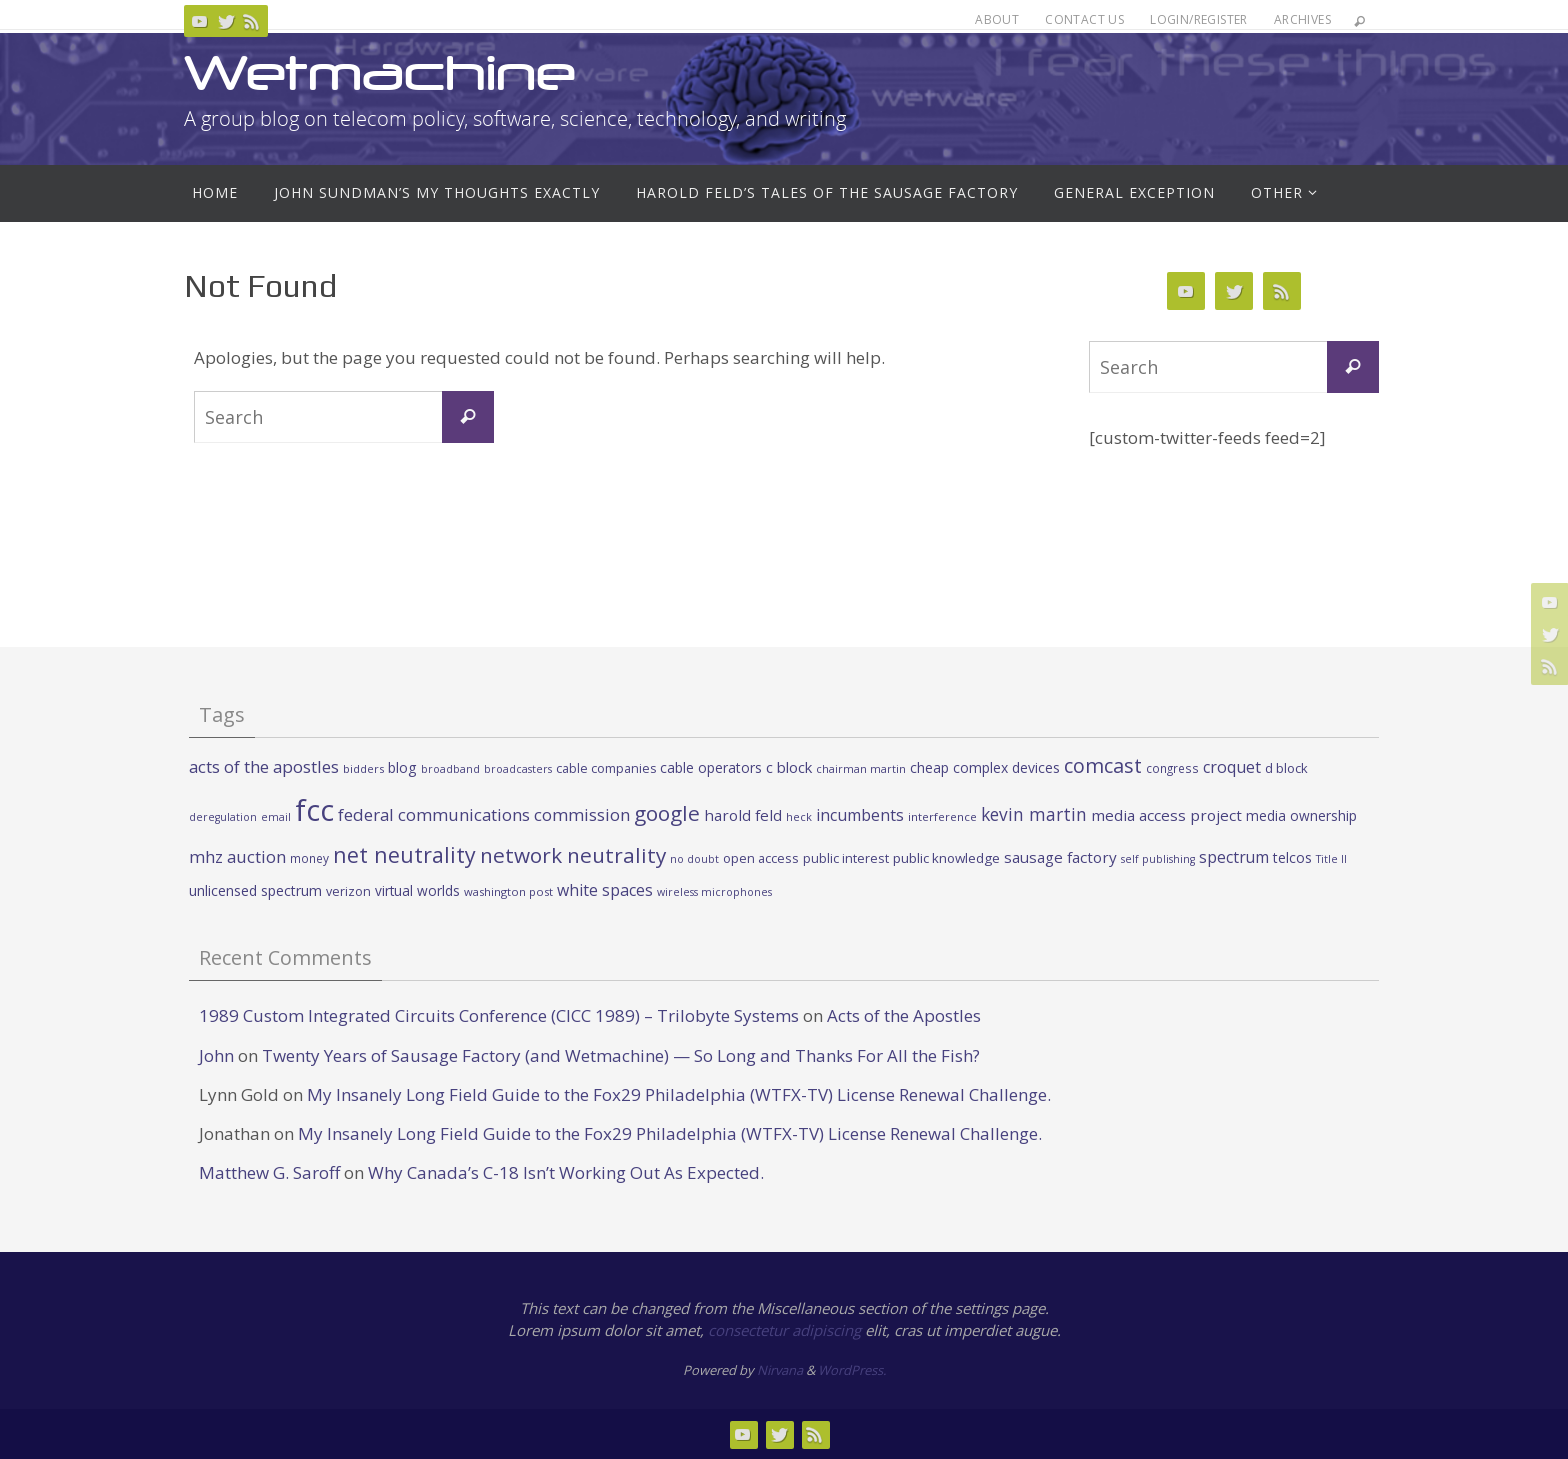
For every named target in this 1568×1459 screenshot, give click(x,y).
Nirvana (780, 1370)
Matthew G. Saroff (269, 1172)
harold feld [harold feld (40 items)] (743, 815)
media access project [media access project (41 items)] (1166, 815)
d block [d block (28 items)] (1286, 768)
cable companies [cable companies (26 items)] (606, 768)
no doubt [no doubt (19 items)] (694, 859)
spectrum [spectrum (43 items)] (1234, 857)
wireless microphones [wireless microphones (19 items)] (714, 892)
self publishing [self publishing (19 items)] (1158, 859)
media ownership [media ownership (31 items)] (1301, 815)
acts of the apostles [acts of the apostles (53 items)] (264, 766)
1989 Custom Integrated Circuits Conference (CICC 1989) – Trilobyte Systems (499, 1015)
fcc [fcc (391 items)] (314, 810)
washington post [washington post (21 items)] (508, 891)
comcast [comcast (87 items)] (1103, 765)
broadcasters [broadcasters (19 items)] (518, 769)
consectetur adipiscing (784, 1330)
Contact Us (1084, 19)
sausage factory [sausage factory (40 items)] (1060, 857)
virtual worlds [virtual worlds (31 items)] (417, 890)
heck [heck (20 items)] (799, 816)
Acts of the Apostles (904, 1015)
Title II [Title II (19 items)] (1331, 859)
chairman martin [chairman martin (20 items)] (861, 768)
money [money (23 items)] (309, 858)
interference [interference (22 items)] (942, 816)
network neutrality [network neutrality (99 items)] (573, 855)
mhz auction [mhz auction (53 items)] (237, 856)
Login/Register (1199, 19)
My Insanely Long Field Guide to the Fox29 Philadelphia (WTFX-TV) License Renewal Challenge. (679, 1094)
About (997, 19)
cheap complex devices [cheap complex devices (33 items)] (985, 767)
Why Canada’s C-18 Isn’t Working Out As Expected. (566, 1172)
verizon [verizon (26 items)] (348, 891)
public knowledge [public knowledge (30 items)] (946, 858)
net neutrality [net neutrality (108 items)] (404, 854)
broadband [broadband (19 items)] (450, 769)
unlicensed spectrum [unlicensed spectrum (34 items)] (255, 890)
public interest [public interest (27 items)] (846, 858)
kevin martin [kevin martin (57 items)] (1034, 814)
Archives (1302, 19)
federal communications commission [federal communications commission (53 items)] (484, 814)
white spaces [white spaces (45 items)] (605, 890)
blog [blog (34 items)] (402, 767)
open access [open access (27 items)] (761, 858)
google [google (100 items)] (667, 813)
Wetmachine (380, 72)
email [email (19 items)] (276, 817)
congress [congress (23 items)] (1172, 768)
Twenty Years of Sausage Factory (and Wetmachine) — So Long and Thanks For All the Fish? (621, 1055)
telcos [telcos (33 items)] (1292, 857)
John (216, 1055)
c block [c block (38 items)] (789, 767)
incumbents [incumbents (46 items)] (860, 815)
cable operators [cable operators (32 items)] (711, 767)
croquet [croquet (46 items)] (1232, 767)
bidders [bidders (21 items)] (363, 768)
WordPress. (852, 1370)
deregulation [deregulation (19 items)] (223, 817)
